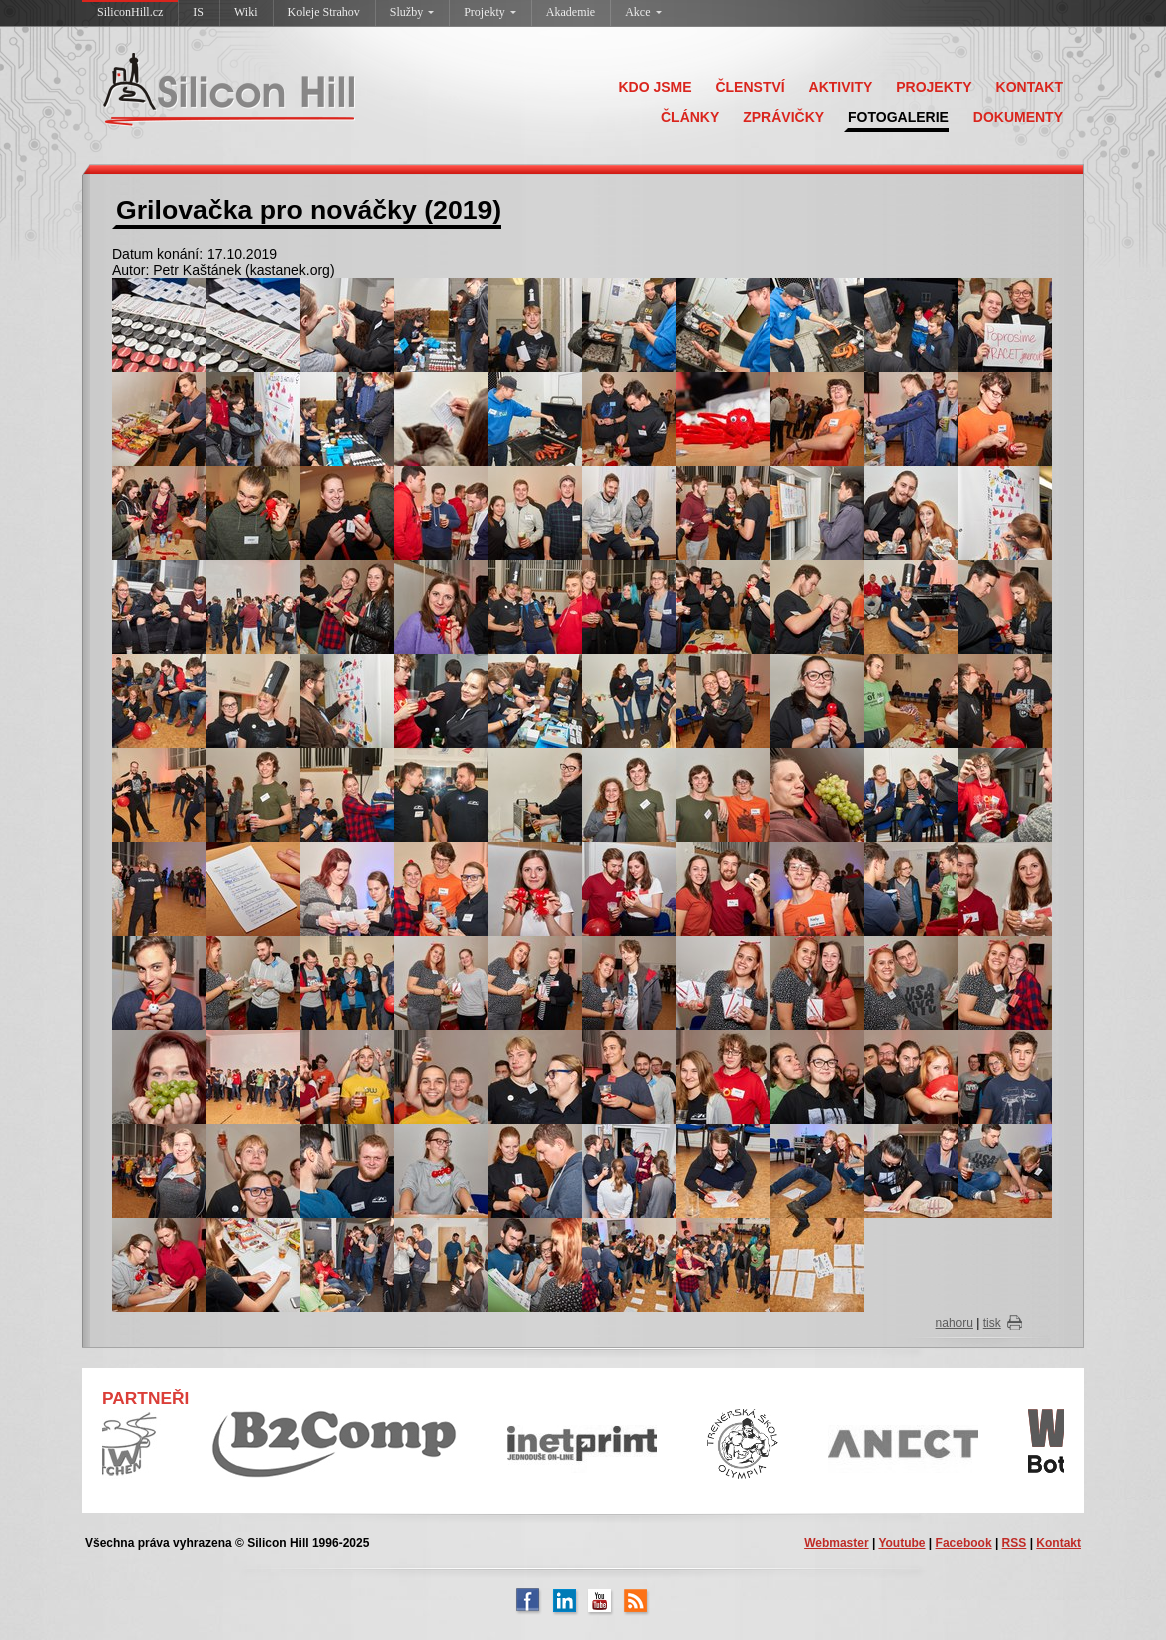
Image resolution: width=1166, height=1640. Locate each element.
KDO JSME (654, 87)
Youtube (901, 1543)
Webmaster (836, 1543)
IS (198, 12)
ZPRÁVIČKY (783, 117)
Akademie (570, 12)
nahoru (954, 1323)
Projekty (490, 12)
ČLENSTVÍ (749, 87)
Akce (643, 12)
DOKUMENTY (1018, 117)
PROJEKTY (933, 87)
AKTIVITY (841, 87)
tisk (992, 1323)
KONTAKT (1029, 87)
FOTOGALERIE (898, 117)
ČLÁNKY (690, 117)
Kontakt (1058, 1543)
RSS (1014, 1543)
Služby (412, 12)
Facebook (964, 1543)
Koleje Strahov (324, 12)
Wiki (246, 12)
